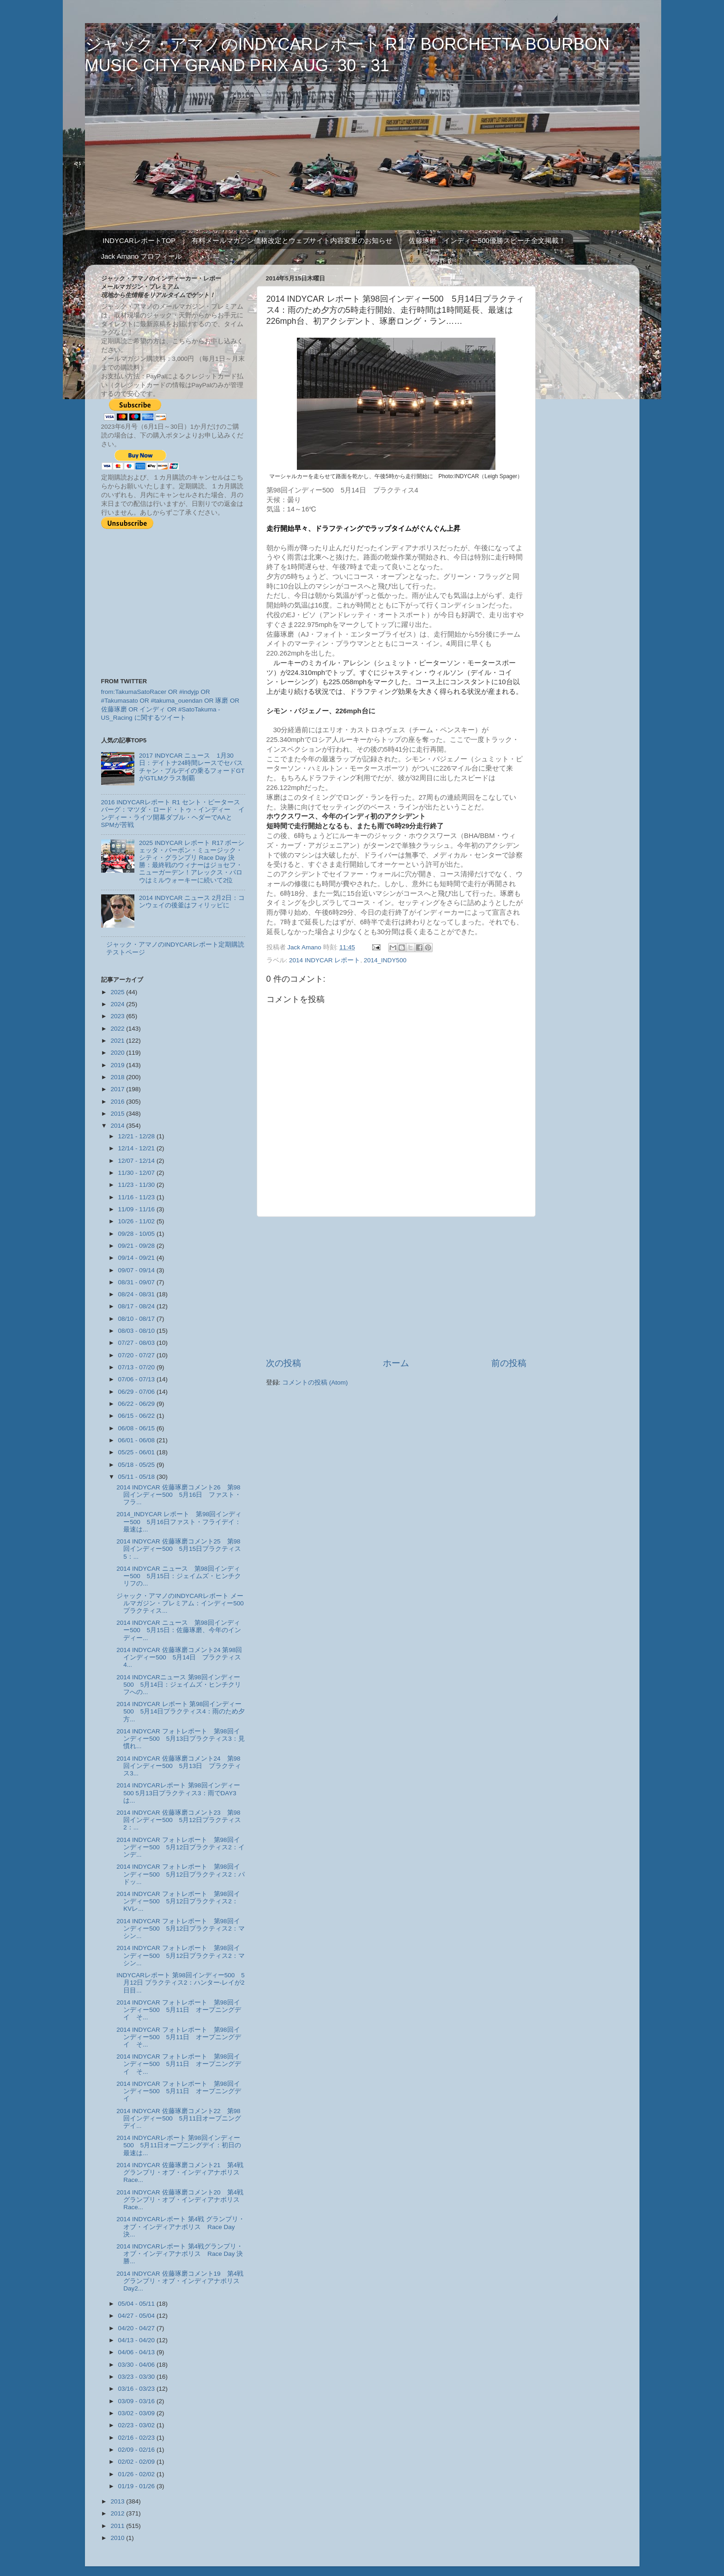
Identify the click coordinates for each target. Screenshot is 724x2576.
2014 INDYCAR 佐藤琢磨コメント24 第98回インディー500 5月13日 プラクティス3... (178, 1766)
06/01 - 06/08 (137, 1440)
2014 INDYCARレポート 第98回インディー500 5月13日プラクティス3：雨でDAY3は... (178, 1793)
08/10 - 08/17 (137, 1318)
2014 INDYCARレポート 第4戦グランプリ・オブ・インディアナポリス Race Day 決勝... (179, 2254)
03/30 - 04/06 (137, 2364)
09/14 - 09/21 (137, 1257)
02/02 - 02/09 (137, 2461)
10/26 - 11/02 (137, 1221)
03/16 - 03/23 (137, 2388)
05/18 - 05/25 (137, 1464)
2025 (118, 992)
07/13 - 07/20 (137, 1367)
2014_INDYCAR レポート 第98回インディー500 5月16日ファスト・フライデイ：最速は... (178, 1521)
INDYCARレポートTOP (139, 240)
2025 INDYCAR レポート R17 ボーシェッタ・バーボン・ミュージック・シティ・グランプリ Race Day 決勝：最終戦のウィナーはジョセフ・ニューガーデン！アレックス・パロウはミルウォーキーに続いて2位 (192, 861)
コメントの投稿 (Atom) (315, 1382)
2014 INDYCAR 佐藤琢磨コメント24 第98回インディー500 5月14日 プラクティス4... (179, 1657)
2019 (118, 1065)
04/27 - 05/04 (137, 2315)
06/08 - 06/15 (137, 1428)
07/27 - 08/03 (137, 1342)
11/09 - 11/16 (137, 1209)
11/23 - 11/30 (137, 1184)
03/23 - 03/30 (137, 2376)
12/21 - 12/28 (137, 1136)
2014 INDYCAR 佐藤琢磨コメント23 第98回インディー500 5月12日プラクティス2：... (178, 1820)
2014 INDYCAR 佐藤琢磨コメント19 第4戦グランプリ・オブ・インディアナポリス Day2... (181, 2281)
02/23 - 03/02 (137, 2425)
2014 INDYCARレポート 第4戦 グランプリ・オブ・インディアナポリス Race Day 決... (180, 2226)
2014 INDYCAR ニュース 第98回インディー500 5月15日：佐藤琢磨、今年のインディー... (178, 1630)
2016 (118, 1101)
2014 (118, 1125)
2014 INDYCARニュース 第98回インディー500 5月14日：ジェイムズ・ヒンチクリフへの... (178, 1684)
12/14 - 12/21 (137, 1148)
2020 (118, 1052)
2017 (118, 1089)
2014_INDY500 (385, 960)
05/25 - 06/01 (137, 1452)
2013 (118, 2501)
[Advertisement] (396, 1287)
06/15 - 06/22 (137, 1415)
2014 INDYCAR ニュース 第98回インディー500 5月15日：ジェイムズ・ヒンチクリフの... (178, 1576)
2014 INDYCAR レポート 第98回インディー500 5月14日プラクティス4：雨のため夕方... (180, 1711)
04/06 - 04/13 (137, 2352)
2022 (118, 1028)
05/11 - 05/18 (137, 1476)
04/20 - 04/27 (137, 2328)
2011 (118, 2525)
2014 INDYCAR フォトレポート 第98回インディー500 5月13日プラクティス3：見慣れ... (180, 1739)
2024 (118, 1004)
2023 (118, 1016)
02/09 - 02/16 (137, 2449)
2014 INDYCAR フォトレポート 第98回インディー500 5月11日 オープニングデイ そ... (178, 2010)
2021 (118, 1040)
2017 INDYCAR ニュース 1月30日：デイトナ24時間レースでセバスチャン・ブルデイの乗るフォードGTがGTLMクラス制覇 (192, 767)
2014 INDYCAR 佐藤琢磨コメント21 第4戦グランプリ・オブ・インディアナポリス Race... (181, 2172)
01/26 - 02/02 (137, 2474)
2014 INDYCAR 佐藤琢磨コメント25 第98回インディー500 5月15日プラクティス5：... (178, 1549)
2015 (118, 1113)
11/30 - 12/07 (137, 1172)
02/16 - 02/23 (137, 2437)
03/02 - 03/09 (137, 2413)
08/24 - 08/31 (137, 1294)
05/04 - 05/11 (137, 2303)
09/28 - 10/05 (137, 1233)
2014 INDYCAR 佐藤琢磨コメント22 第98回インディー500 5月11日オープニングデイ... (178, 2118)
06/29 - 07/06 (137, 1391)
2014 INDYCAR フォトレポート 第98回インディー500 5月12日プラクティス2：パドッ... (180, 1874)
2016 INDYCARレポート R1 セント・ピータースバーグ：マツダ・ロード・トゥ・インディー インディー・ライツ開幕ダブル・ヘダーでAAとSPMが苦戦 (173, 813)
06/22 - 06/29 (137, 1403)
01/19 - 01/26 (137, 2486)
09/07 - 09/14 (137, 1270)
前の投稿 (508, 1363)
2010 (118, 2537)
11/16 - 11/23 (137, 1197)
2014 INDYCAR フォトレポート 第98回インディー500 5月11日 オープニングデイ (178, 2091)
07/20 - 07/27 (137, 1355)
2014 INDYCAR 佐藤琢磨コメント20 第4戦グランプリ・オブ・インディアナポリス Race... (181, 2200)
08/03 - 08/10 (137, 1330)
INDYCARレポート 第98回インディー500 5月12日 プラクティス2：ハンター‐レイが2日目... (180, 1982)
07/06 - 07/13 (137, 1379)
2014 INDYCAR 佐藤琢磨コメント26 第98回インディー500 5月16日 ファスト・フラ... (178, 1495)
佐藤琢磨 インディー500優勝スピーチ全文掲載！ (487, 240)
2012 (118, 2513)
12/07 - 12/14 (137, 1160)
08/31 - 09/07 (137, 1282)
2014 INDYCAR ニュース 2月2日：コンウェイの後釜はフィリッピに (192, 901)
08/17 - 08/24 (137, 1306)
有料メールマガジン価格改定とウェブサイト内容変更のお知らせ (292, 240)
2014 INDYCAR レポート (324, 960)
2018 (118, 1077)
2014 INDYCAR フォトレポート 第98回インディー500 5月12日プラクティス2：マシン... (180, 1928)
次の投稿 (283, 1363)
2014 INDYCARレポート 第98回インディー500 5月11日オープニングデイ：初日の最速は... (178, 2145)
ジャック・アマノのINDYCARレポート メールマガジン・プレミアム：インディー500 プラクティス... (183, 1603)
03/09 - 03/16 (137, 2401)
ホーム (396, 1363)
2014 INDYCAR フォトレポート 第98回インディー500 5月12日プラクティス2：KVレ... (178, 1901)
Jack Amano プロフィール (141, 256)
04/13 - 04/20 (137, 2340)
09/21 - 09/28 (137, 1245)
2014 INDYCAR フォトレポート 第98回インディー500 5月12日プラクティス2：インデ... (180, 1847)
